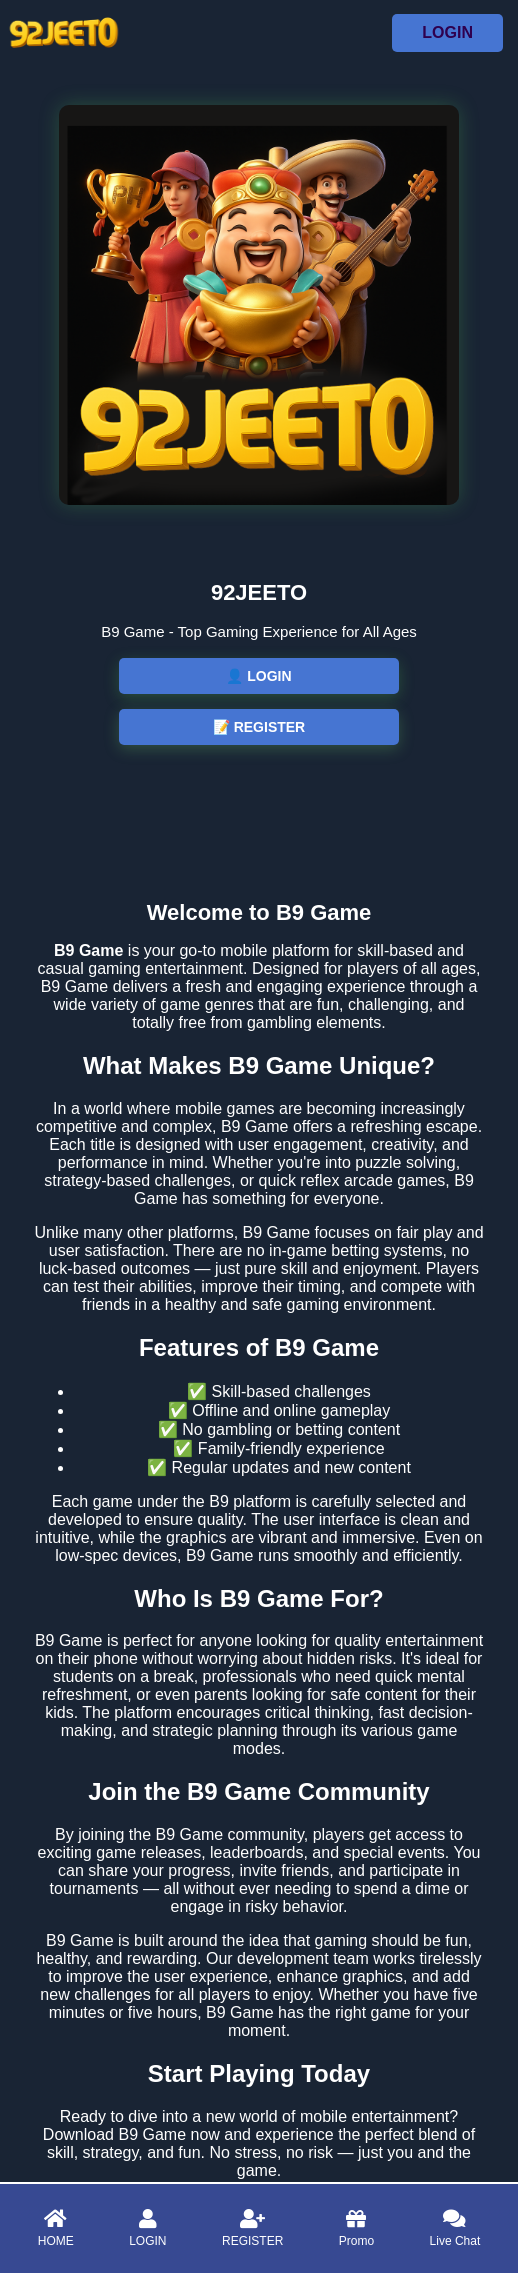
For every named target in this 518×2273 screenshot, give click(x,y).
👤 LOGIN (258, 676)
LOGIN (447, 32)
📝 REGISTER (259, 727)
